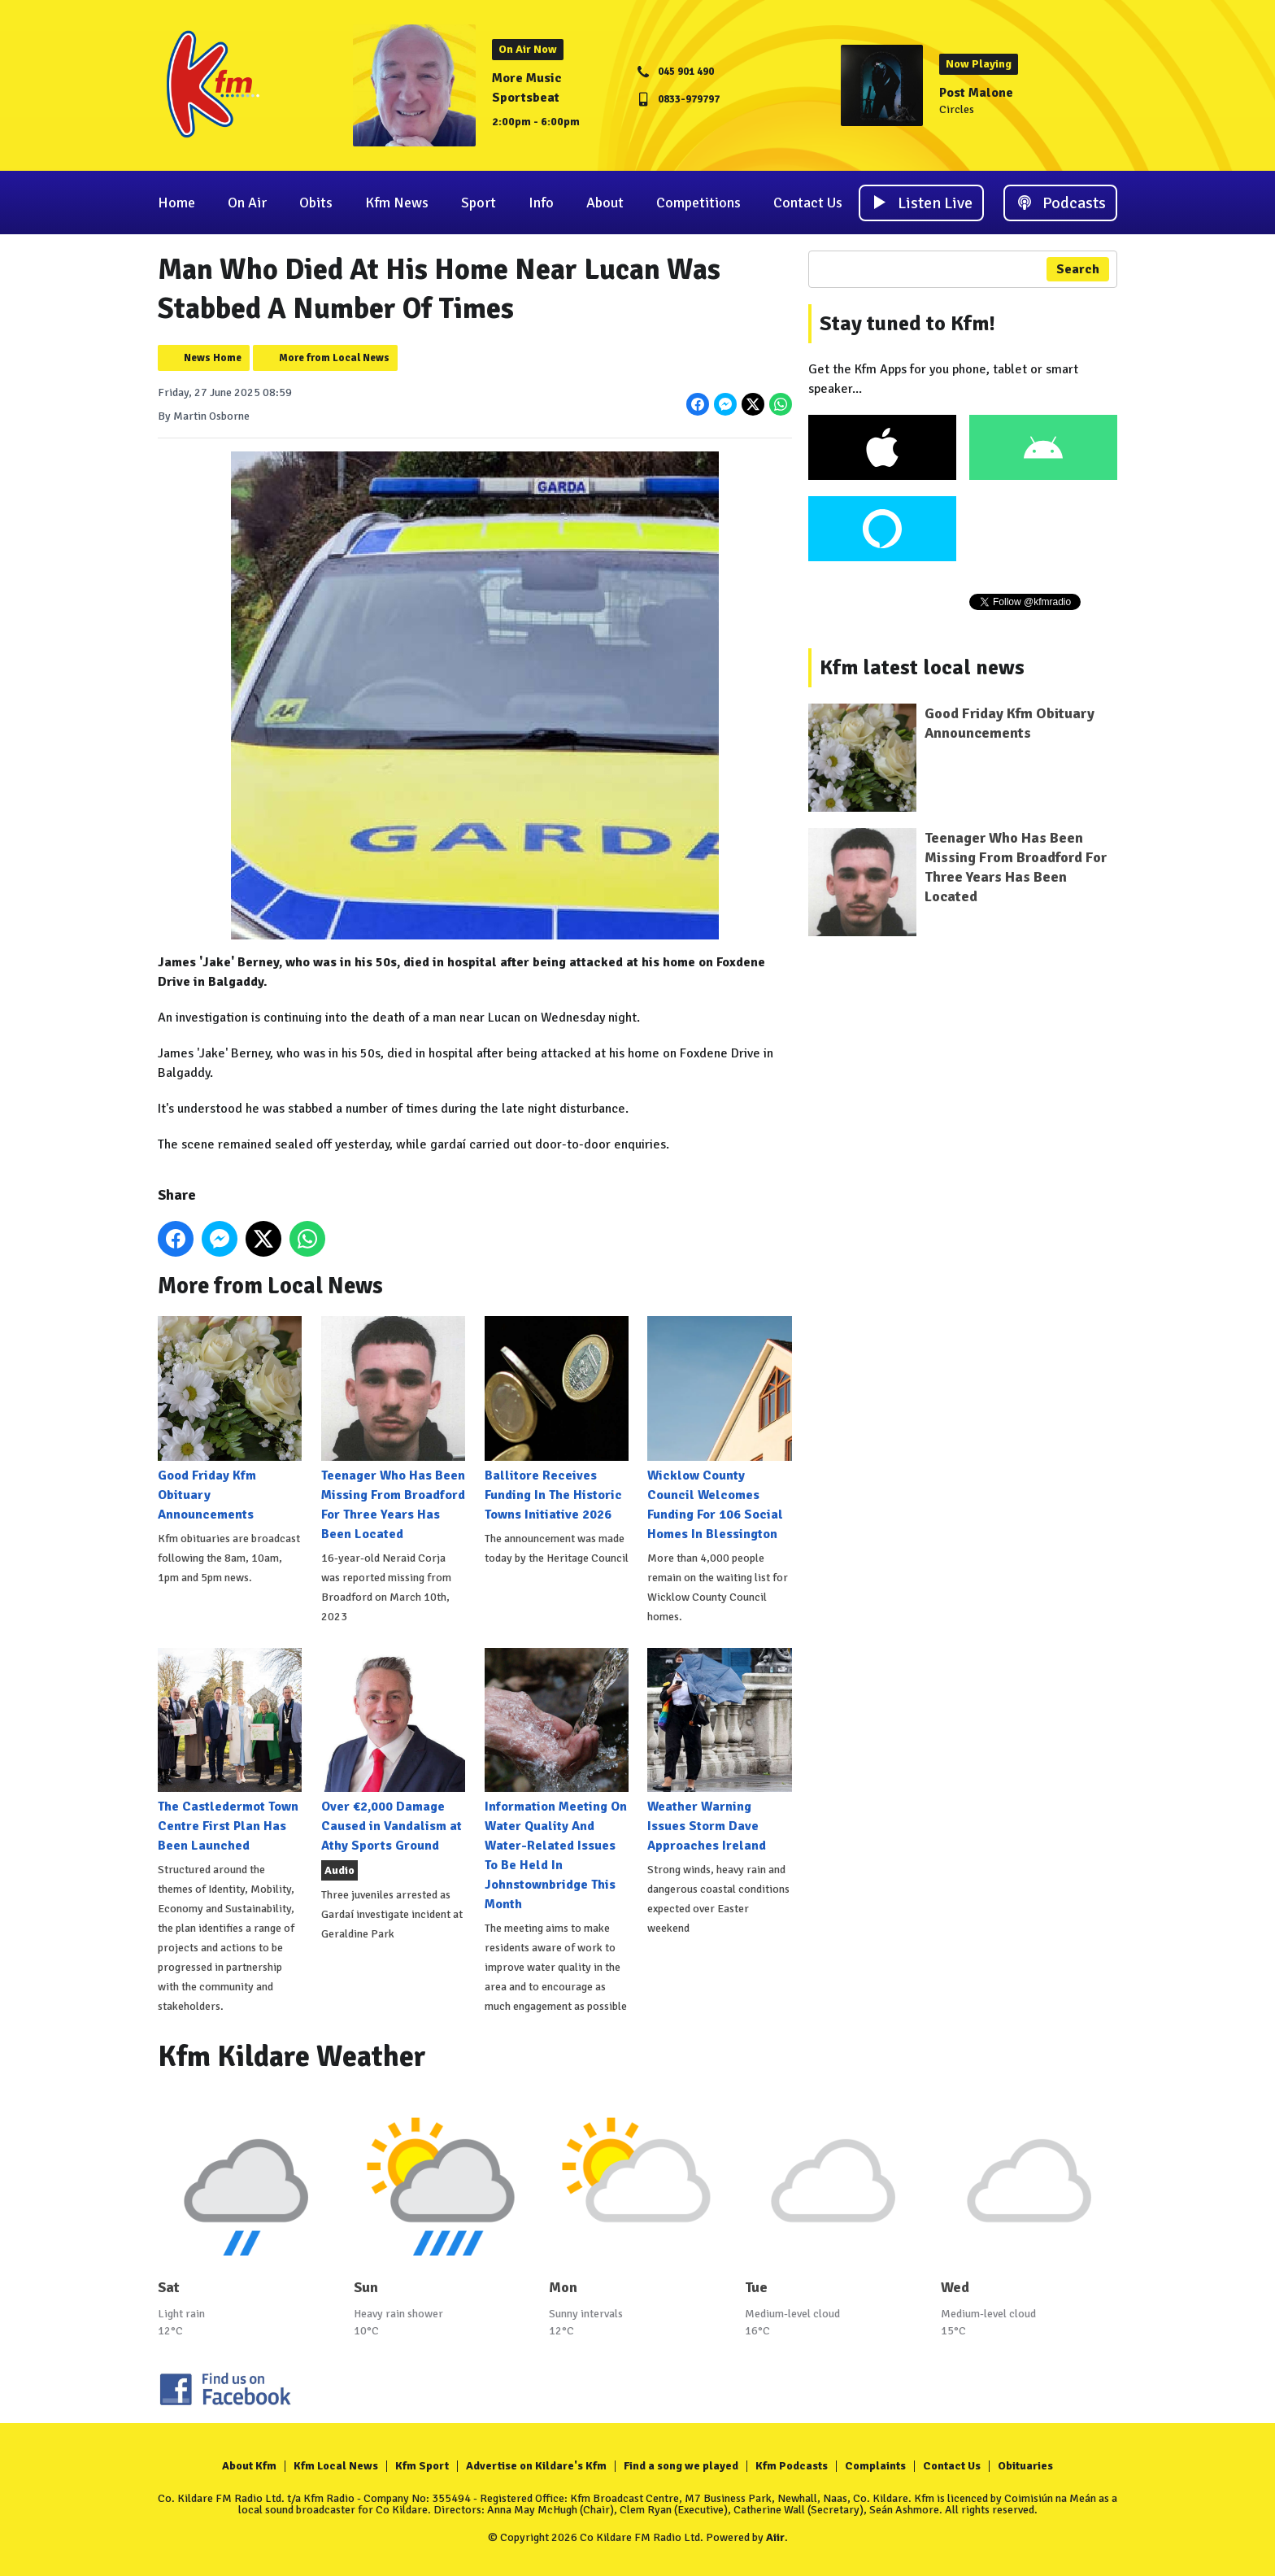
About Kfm (249, 2466)
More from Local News (334, 357)
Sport (478, 202)
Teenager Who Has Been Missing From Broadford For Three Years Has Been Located (393, 1428)
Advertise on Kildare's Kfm (536, 2466)
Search (1077, 269)
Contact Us (807, 202)
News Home (213, 357)
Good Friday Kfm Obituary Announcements (230, 1419)
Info (541, 202)
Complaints (875, 2466)
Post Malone (976, 93)
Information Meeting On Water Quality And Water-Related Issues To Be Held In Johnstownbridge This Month (557, 1780)
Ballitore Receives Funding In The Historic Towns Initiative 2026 (557, 1419)
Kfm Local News (336, 2466)
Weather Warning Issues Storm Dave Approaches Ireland (719, 1751)
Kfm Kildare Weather (292, 2056)
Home (176, 202)
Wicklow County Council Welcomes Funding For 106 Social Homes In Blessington (719, 1428)
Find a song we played (681, 2466)
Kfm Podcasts (791, 2466)
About (605, 202)
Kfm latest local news (922, 668)
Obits (316, 202)
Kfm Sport (422, 2466)
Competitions (698, 202)
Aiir (775, 2537)
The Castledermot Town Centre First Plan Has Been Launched (230, 1751)
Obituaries (1025, 2466)
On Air (247, 202)
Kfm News (397, 202)
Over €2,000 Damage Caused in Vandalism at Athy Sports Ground (393, 1751)
